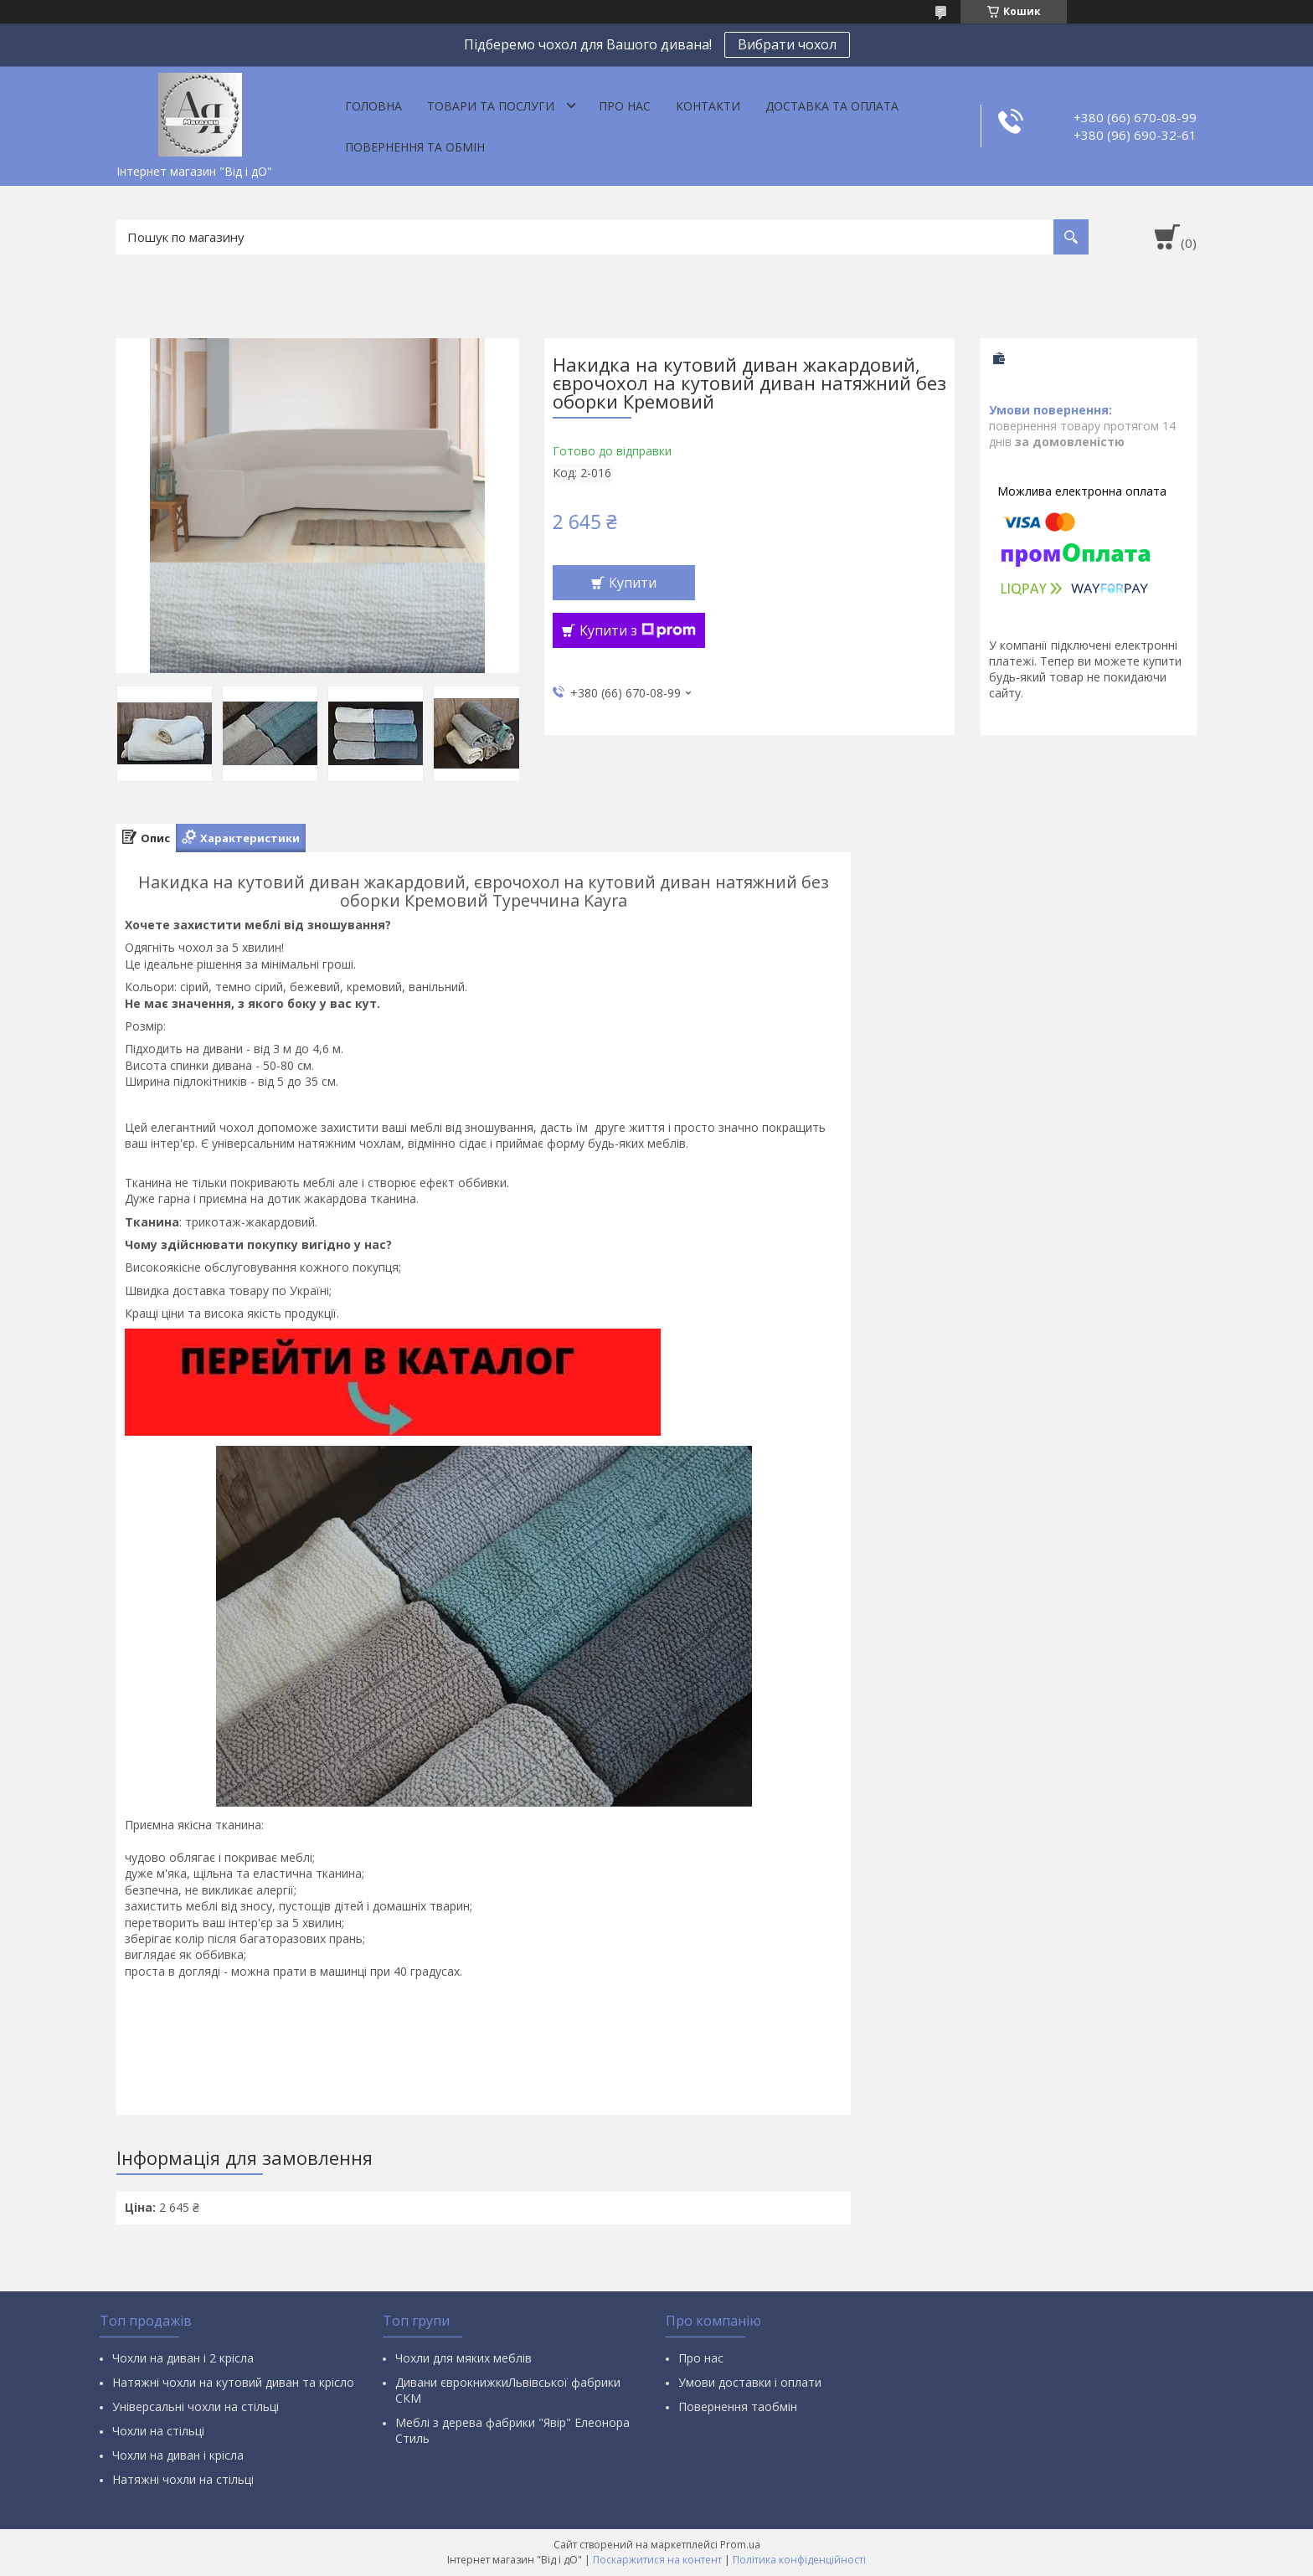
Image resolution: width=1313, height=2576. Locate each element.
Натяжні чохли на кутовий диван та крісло (233, 2382)
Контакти (708, 106)
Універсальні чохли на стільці (195, 2406)
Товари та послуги (490, 106)
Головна (373, 106)
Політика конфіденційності (799, 2560)
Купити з (637, 630)
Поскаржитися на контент (657, 2560)
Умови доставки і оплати (749, 2382)
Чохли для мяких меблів (463, 2358)
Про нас (625, 106)
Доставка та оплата (832, 106)
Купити (632, 582)
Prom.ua (740, 2544)
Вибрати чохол (787, 44)
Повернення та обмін (415, 147)
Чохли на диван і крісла (178, 2455)
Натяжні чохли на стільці (183, 2479)
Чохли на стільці (158, 2431)
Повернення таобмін (737, 2406)
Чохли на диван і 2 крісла (183, 2358)
